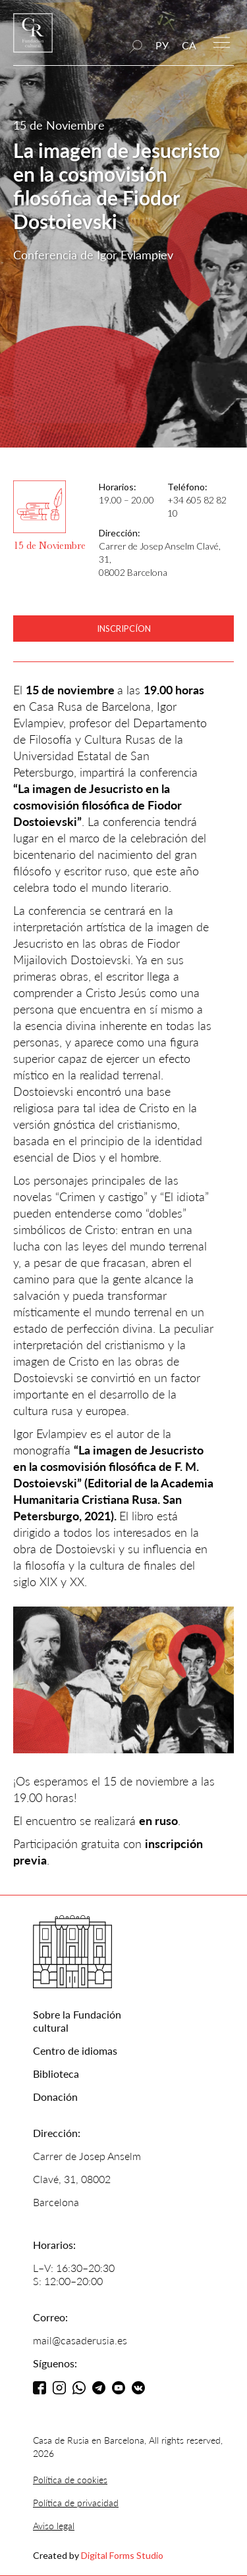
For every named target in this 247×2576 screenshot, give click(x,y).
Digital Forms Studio (122, 2555)
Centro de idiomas (75, 2050)
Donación (55, 2096)
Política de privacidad (76, 2502)
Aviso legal (53, 2525)
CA (189, 45)
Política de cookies (70, 2479)
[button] (221, 41)
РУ (162, 45)
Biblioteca (56, 2073)
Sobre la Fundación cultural (77, 2021)
